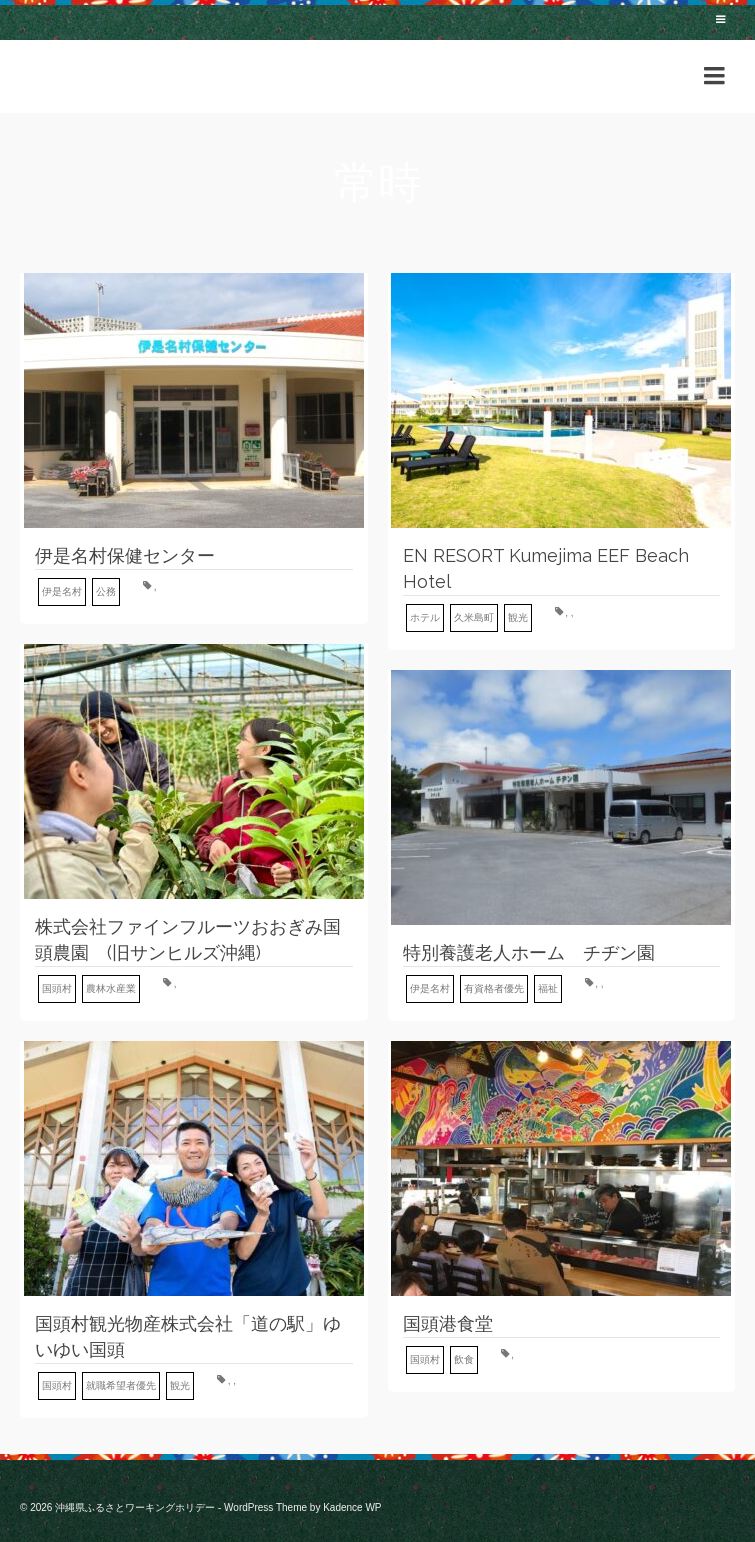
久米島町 (474, 617)
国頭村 (57, 988)
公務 (106, 591)
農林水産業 (111, 988)
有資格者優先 (494, 988)
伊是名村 (62, 591)
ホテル (425, 617)
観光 (518, 617)
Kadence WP (352, 1507)
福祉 (548, 988)
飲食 (464, 1359)
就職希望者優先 (121, 1385)
